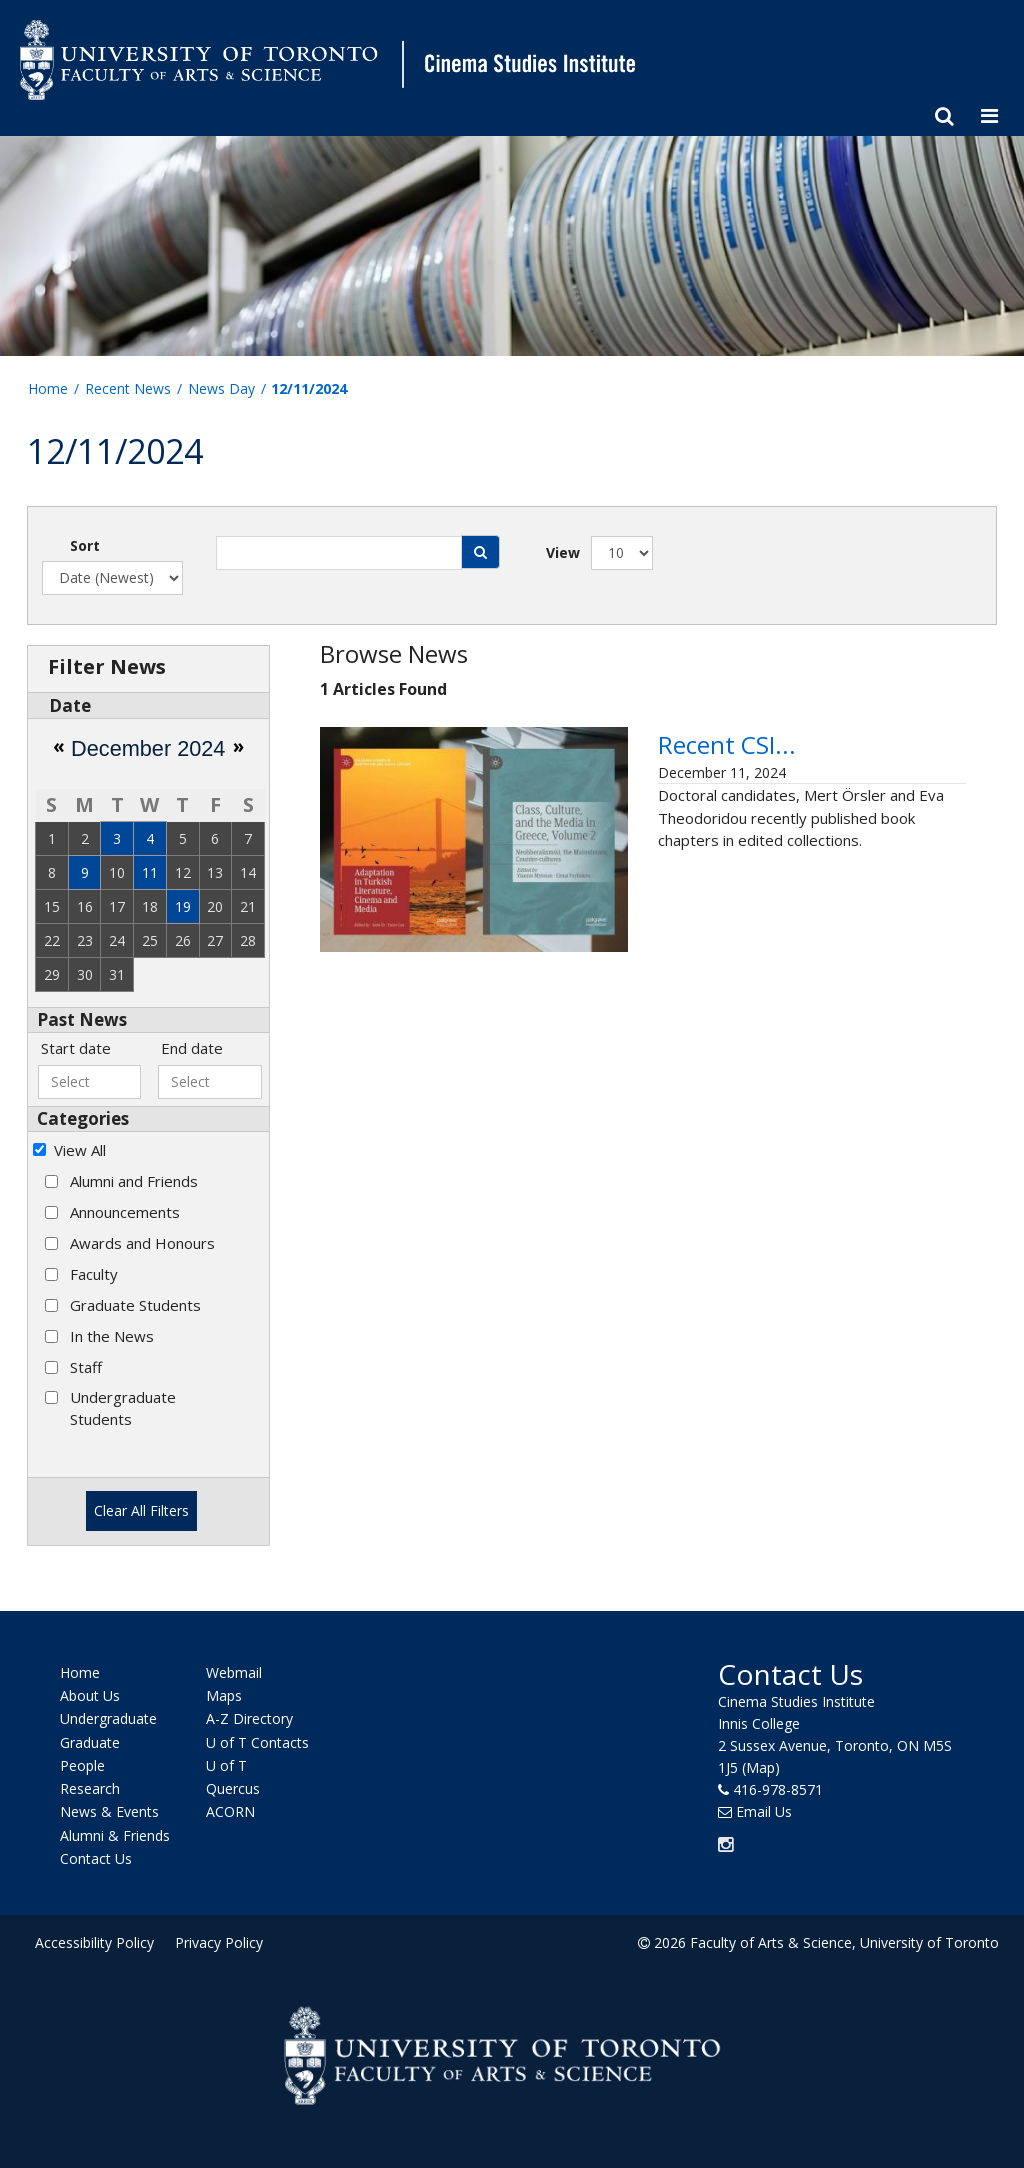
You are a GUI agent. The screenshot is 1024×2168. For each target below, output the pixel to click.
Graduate (90, 1741)
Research (90, 1788)
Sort (85, 545)
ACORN (230, 1811)
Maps (224, 1695)
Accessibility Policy (94, 1942)
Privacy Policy (219, 1942)
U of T (226, 1765)
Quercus (233, 1788)
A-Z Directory (249, 1718)
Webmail (234, 1672)
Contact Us (96, 1858)
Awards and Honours (142, 1243)
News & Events (109, 1811)
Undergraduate (108, 1718)
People (82, 1765)
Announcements (125, 1212)
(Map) (761, 1766)
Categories (83, 1118)
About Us (90, 1695)
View (563, 552)
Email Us (764, 1810)
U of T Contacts (257, 1741)
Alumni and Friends (134, 1181)
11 (150, 872)
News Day (221, 388)
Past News (82, 1019)
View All (80, 1150)
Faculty (94, 1274)
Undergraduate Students (123, 1407)
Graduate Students (135, 1305)
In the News (112, 1336)
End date (192, 1048)
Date (70, 705)
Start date (76, 1048)
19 (183, 906)
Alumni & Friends (115, 1834)
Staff (86, 1367)
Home (48, 388)
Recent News (128, 388)
